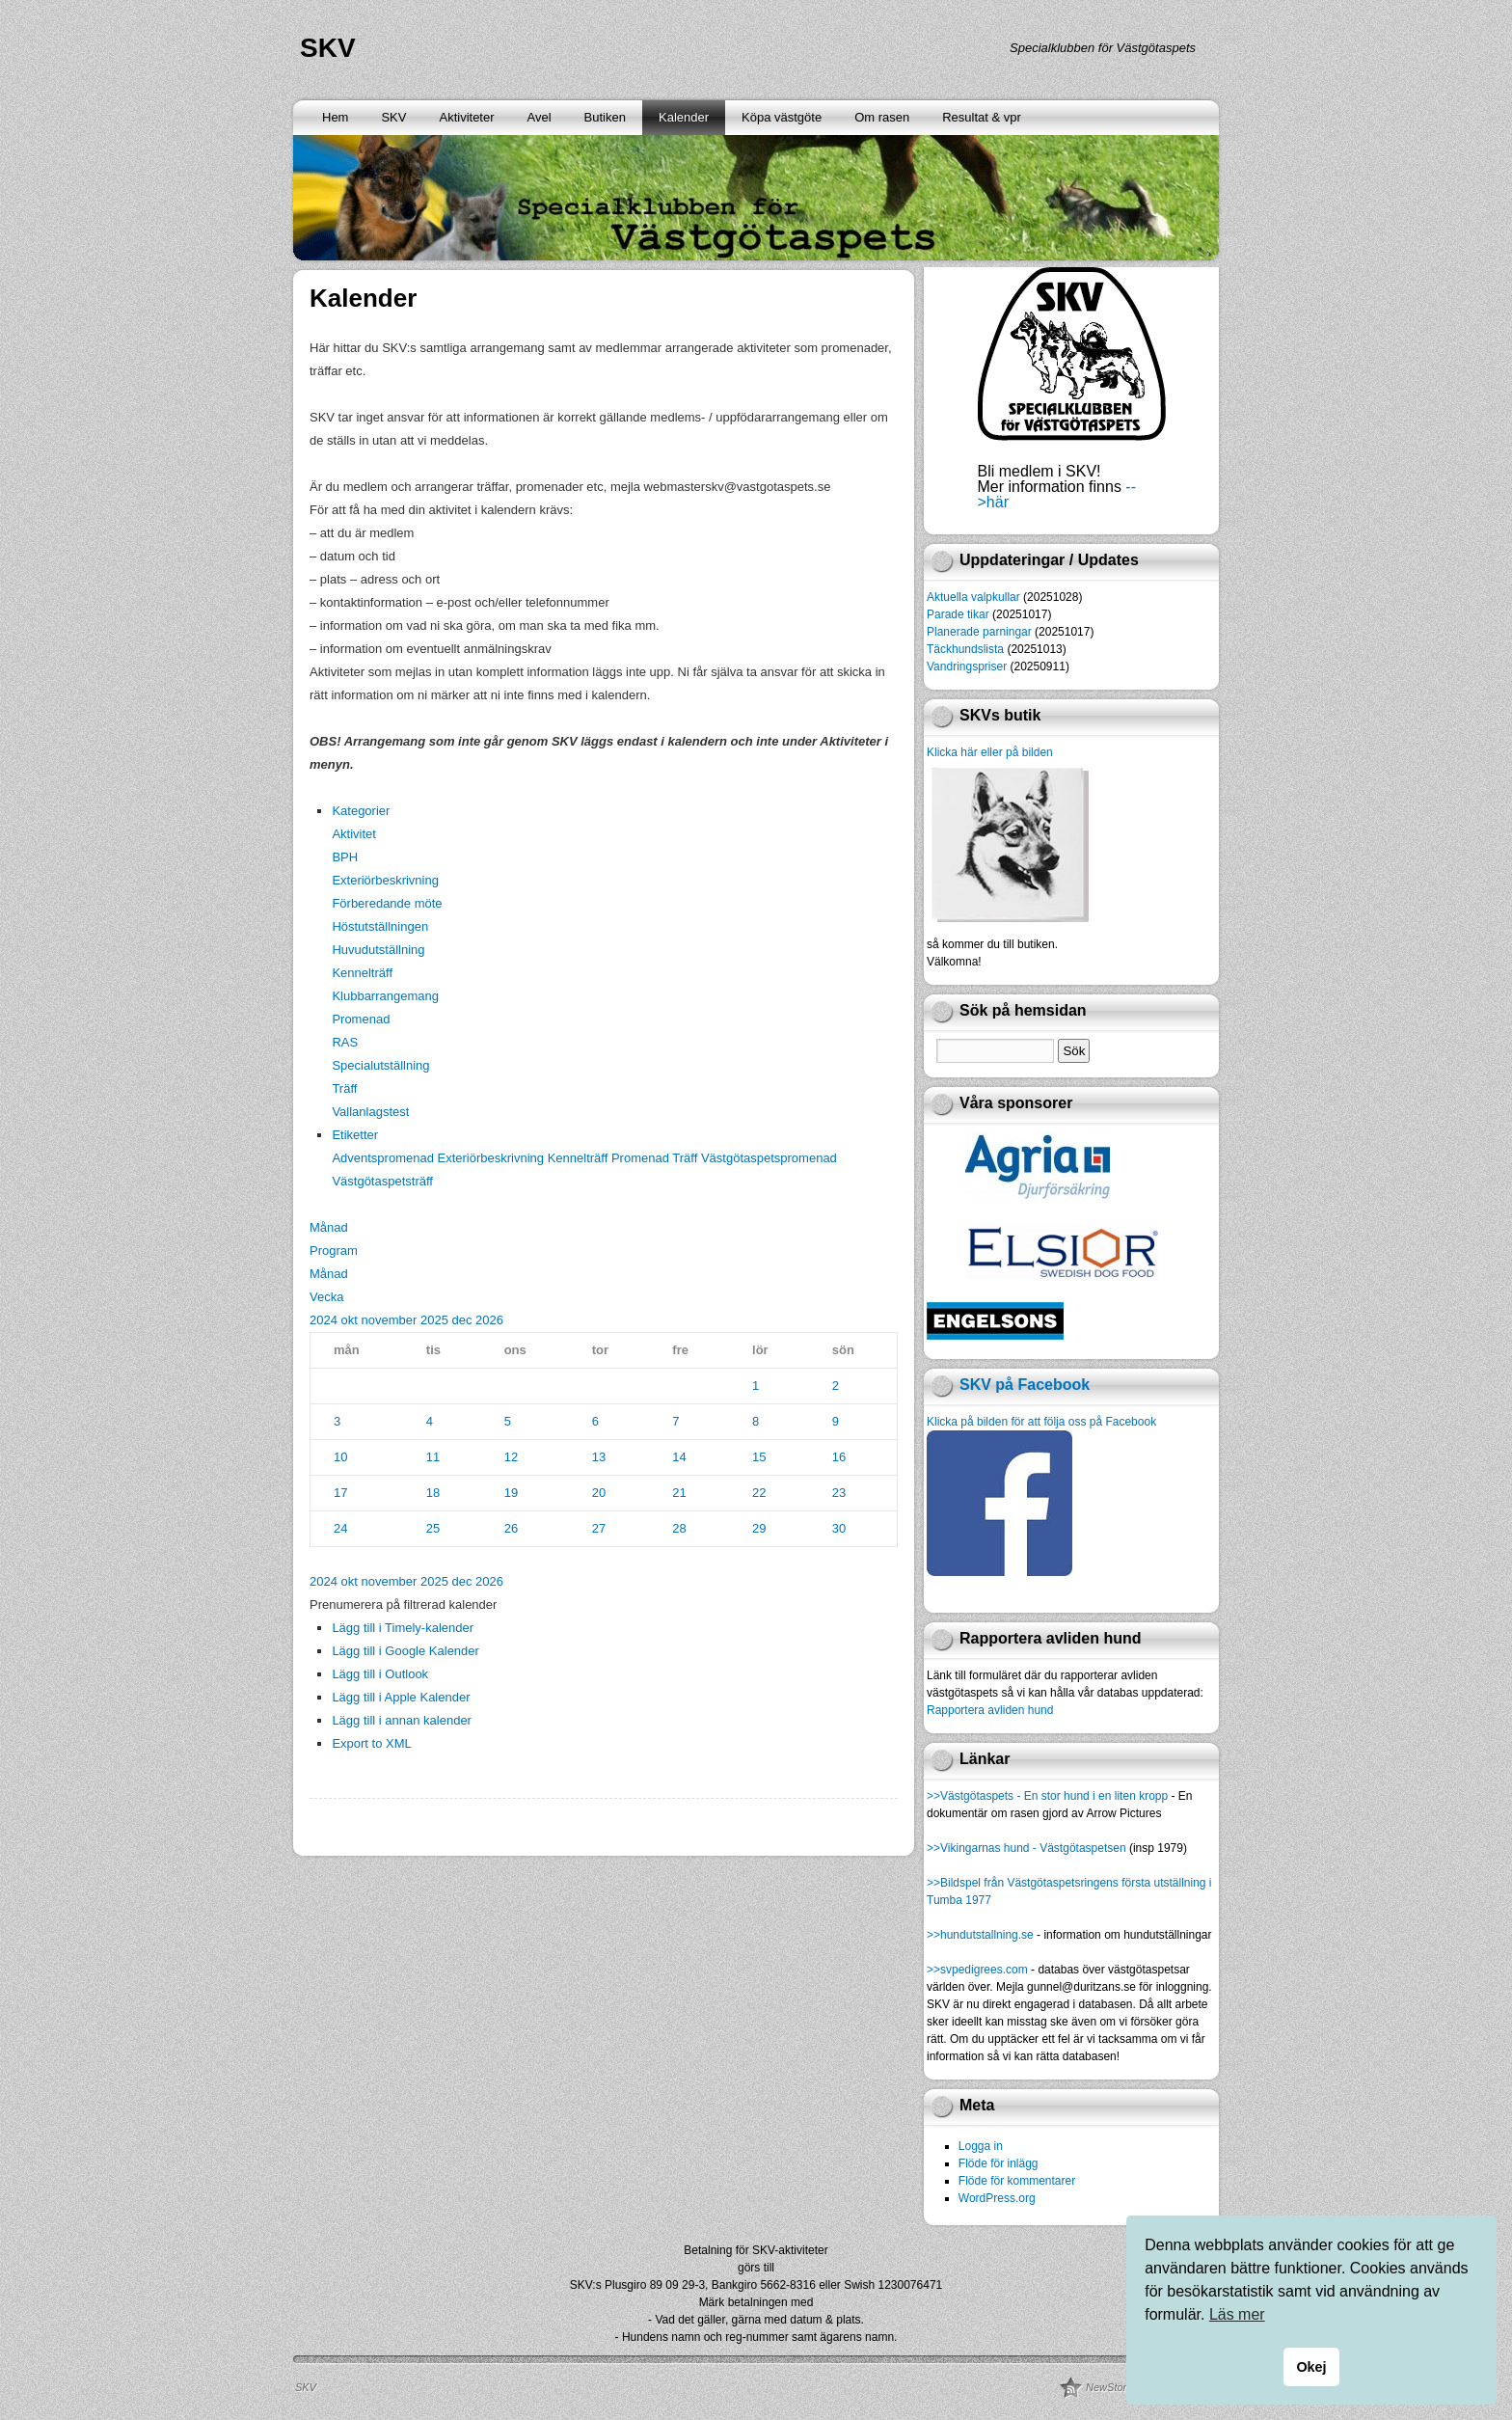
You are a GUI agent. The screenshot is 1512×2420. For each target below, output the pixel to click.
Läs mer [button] (1237, 2314)
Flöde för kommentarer (1016, 2181)
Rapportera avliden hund (990, 1710)
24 (340, 1528)
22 (759, 1492)
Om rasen (881, 117)
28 (679, 1528)
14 (679, 1457)
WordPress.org (997, 2198)
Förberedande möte (387, 903)
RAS (345, 1042)
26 (511, 1528)
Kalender (684, 117)
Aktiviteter (466, 117)
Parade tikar (958, 614)
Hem (335, 117)
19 (511, 1492)
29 (759, 1528)
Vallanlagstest (370, 1111)
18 (433, 1492)
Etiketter (355, 1135)
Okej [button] (1311, 2367)
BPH (345, 857)
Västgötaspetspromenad (769, 1158)
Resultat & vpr (981, 117)
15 (759, 1457)
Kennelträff (362, 972)
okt (351, 1320)
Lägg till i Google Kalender (405, 1651)
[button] (403, 1604)
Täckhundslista (965, 649)
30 (839, 1528)
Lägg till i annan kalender (402, 1720)
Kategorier (361, 810)
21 (679, 1492)
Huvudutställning (378, 949)
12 (511, 1457)
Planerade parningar (979, 632)
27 (599, 1528)
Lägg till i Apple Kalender (401, 1697)
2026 (489, 1320)
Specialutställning (380, 1065)
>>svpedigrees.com (977, 1969)
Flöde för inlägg (998, 2163)
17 (340, 1492)
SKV (328, 48)
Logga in (980, 2146)
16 (839, 1457)
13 (599, 1457)
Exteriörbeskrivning (385, 880)
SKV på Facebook (1024, 1384)
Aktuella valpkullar (973, 597)
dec (463, 1320)
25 (433, 1528)
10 (340, 1457)
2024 (325, 1320)
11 (433, 1457)
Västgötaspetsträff (382, 1181)
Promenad (361, 1019)
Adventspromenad (384, 1158)
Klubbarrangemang (385, 996)
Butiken (605, 117)
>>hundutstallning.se (980, 1935)
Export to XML (371, 1743)
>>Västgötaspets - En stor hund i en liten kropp (1047, 1796)
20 (599, 1492)
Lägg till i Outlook (380, 1674)
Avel (539, 117)
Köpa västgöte (782, 117)
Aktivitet (354, 834)
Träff (344, 1088)
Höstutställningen (380, 926)
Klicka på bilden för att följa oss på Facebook (1041, 1421)
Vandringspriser (967, 666)
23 (839, 1492)
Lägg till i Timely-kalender (402, 1627)
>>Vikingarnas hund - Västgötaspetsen (1026, 1848)
